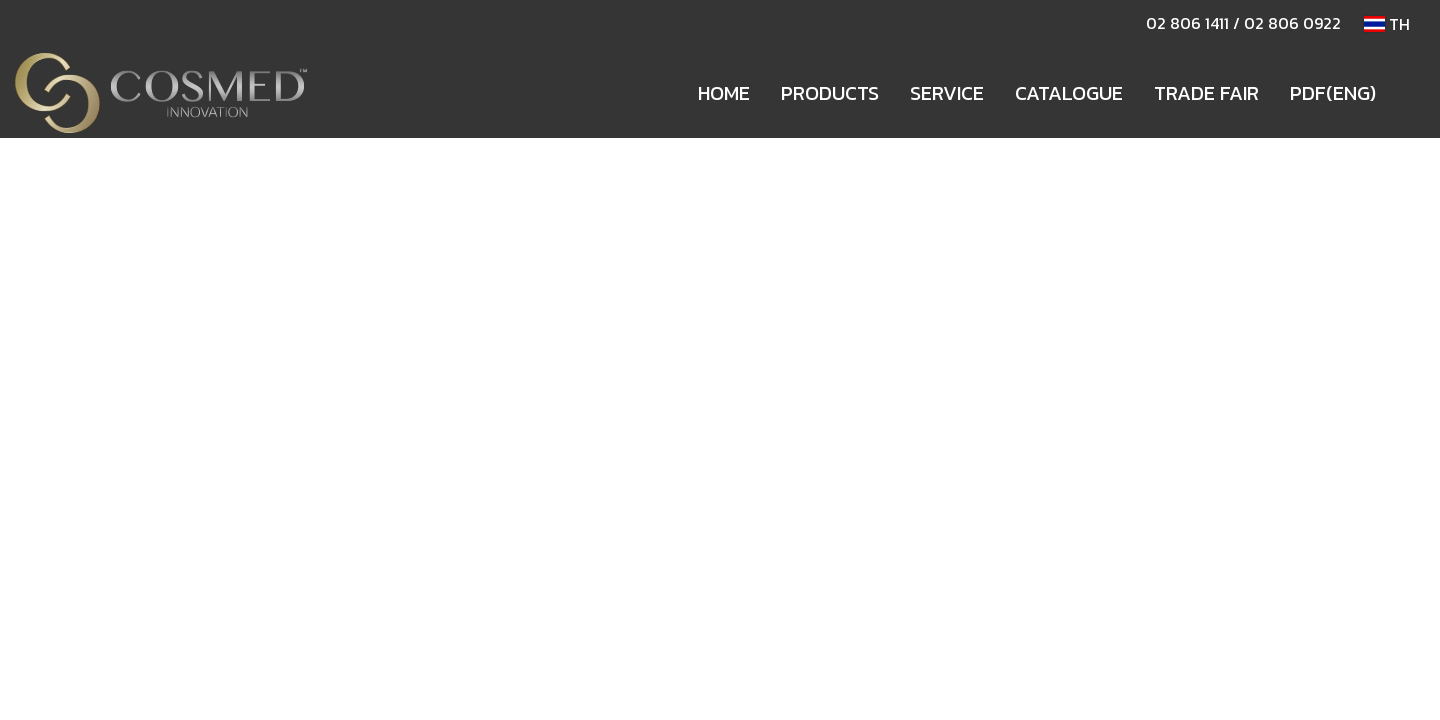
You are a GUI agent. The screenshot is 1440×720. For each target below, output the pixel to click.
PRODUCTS (830, 93)
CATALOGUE (1069, 93)
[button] (1409, 93)
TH (1387, 24)
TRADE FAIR (1206, 93)
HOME (724, 93)
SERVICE (947, 93)
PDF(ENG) (1333, 93)
